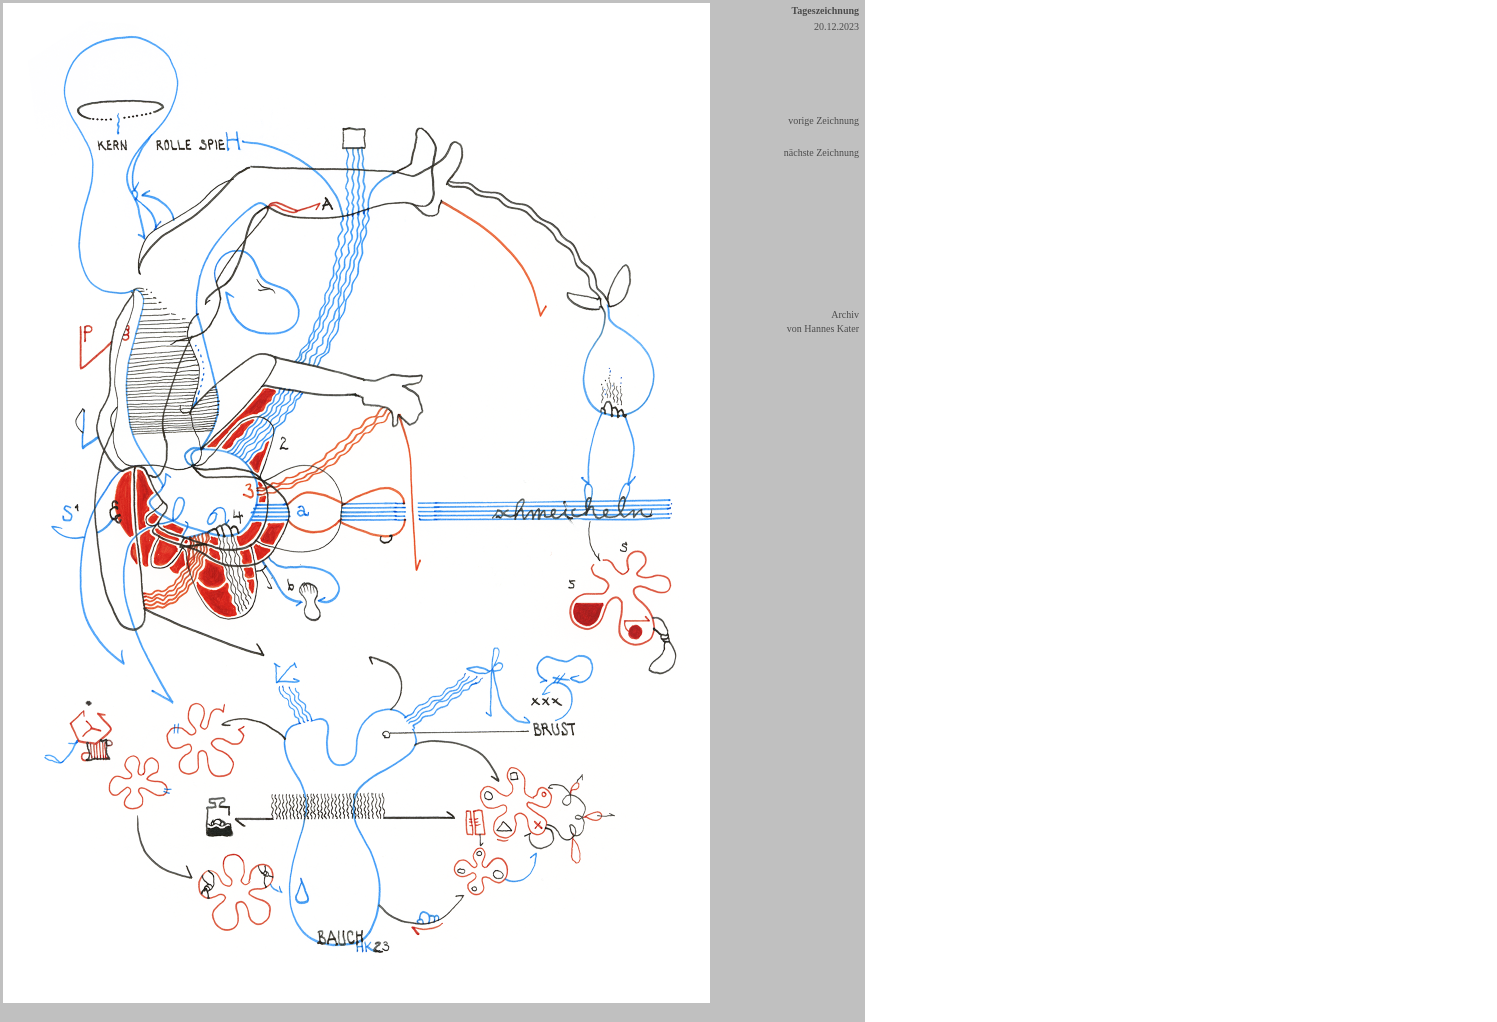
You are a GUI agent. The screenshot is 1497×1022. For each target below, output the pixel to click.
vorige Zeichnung (823, 120)
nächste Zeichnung (821, 152)
